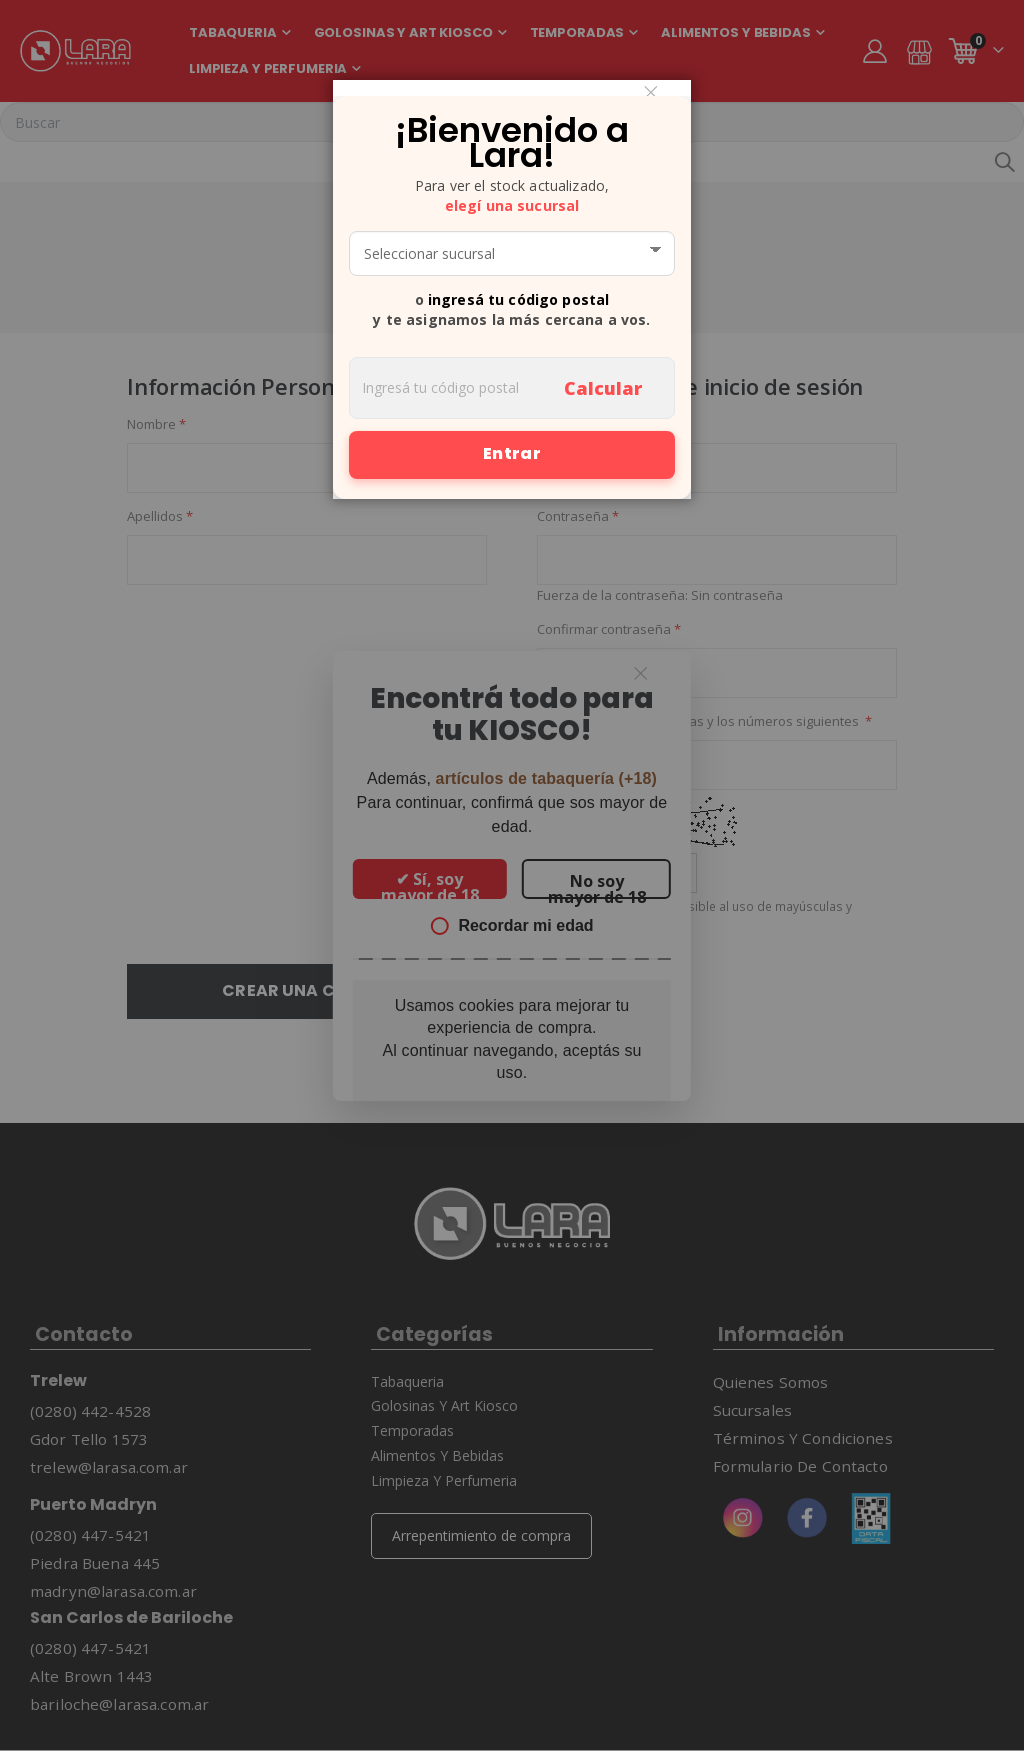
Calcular (603, 388)
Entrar (512, 453)
